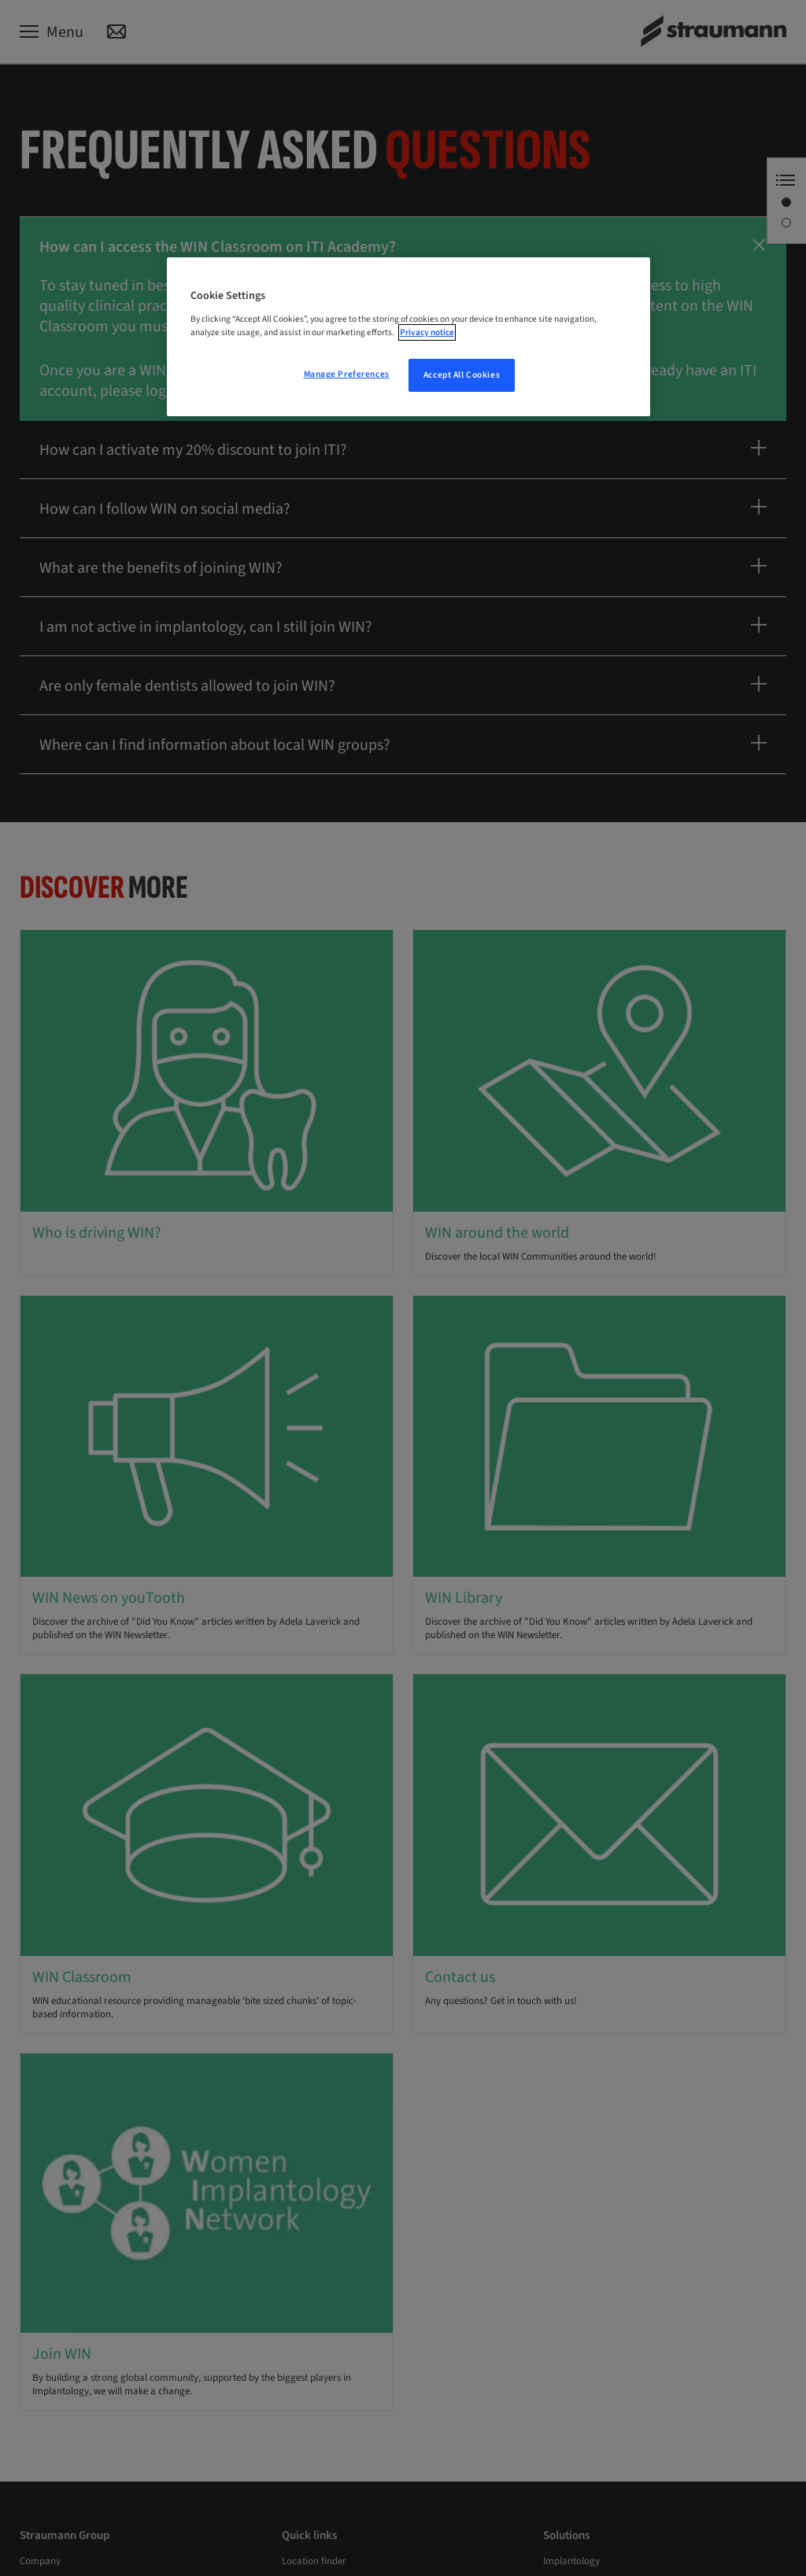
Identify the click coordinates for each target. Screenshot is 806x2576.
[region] (408, 336)
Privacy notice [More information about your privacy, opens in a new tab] (427, 332)
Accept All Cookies (461, 375)
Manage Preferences (347, 374)
